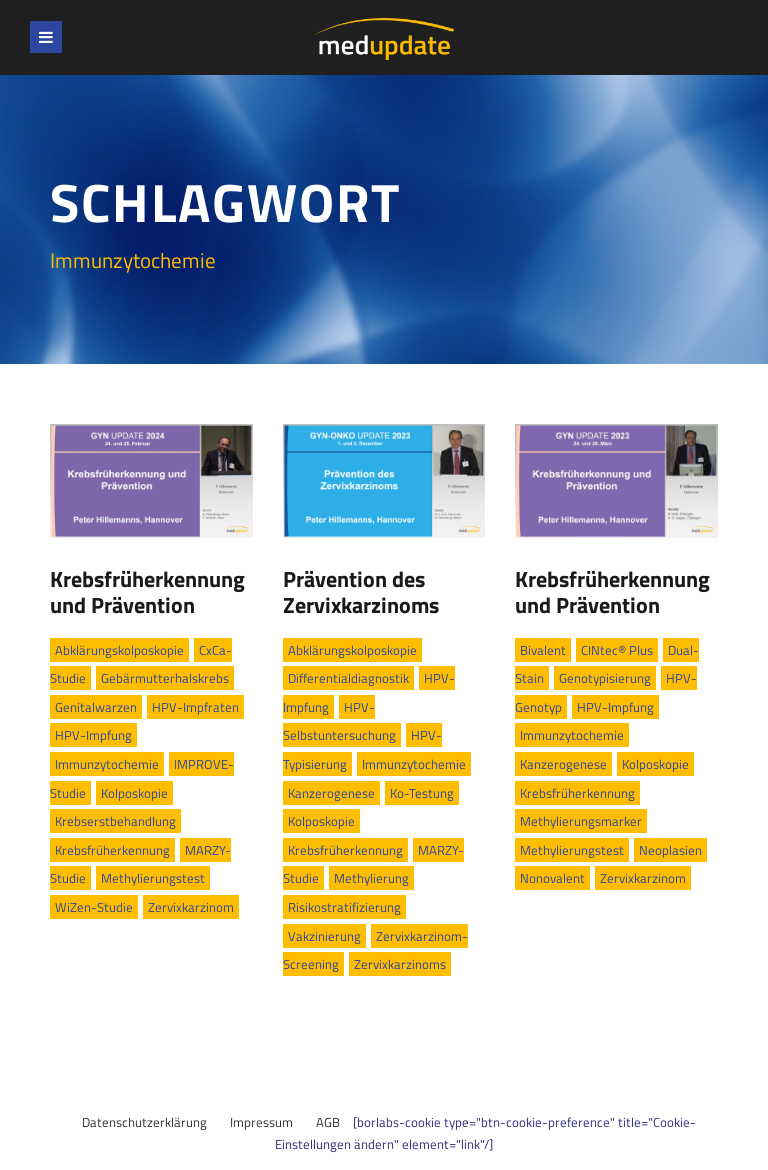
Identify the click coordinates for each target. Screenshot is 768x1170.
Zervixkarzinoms (400, 964)
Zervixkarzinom (191, 907)
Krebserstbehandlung (115, 821)
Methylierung (371, 878)
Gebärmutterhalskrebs (165, 678)
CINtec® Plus (617, 650)
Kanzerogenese (331, 793)
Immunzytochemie (107, 764)
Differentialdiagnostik (348, 678)
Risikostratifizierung (344, 907)
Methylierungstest (153, 878)
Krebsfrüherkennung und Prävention (147, 592)
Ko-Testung (422, 793)
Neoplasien (670, 850)
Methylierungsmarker (581, 821)
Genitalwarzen (96, 707)
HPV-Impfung (93, 735)
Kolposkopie (134, 793)
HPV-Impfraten (195, 707)
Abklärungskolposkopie (119, 650)
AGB (328, 1122)
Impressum (261, 1122)
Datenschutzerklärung (144, 1122)
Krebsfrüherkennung (112, 850)
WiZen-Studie (94, 907)
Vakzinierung (324, 936)
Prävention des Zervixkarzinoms (361, 592)
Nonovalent (552, 878)
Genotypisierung (605, 678)
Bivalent (543, 650)
